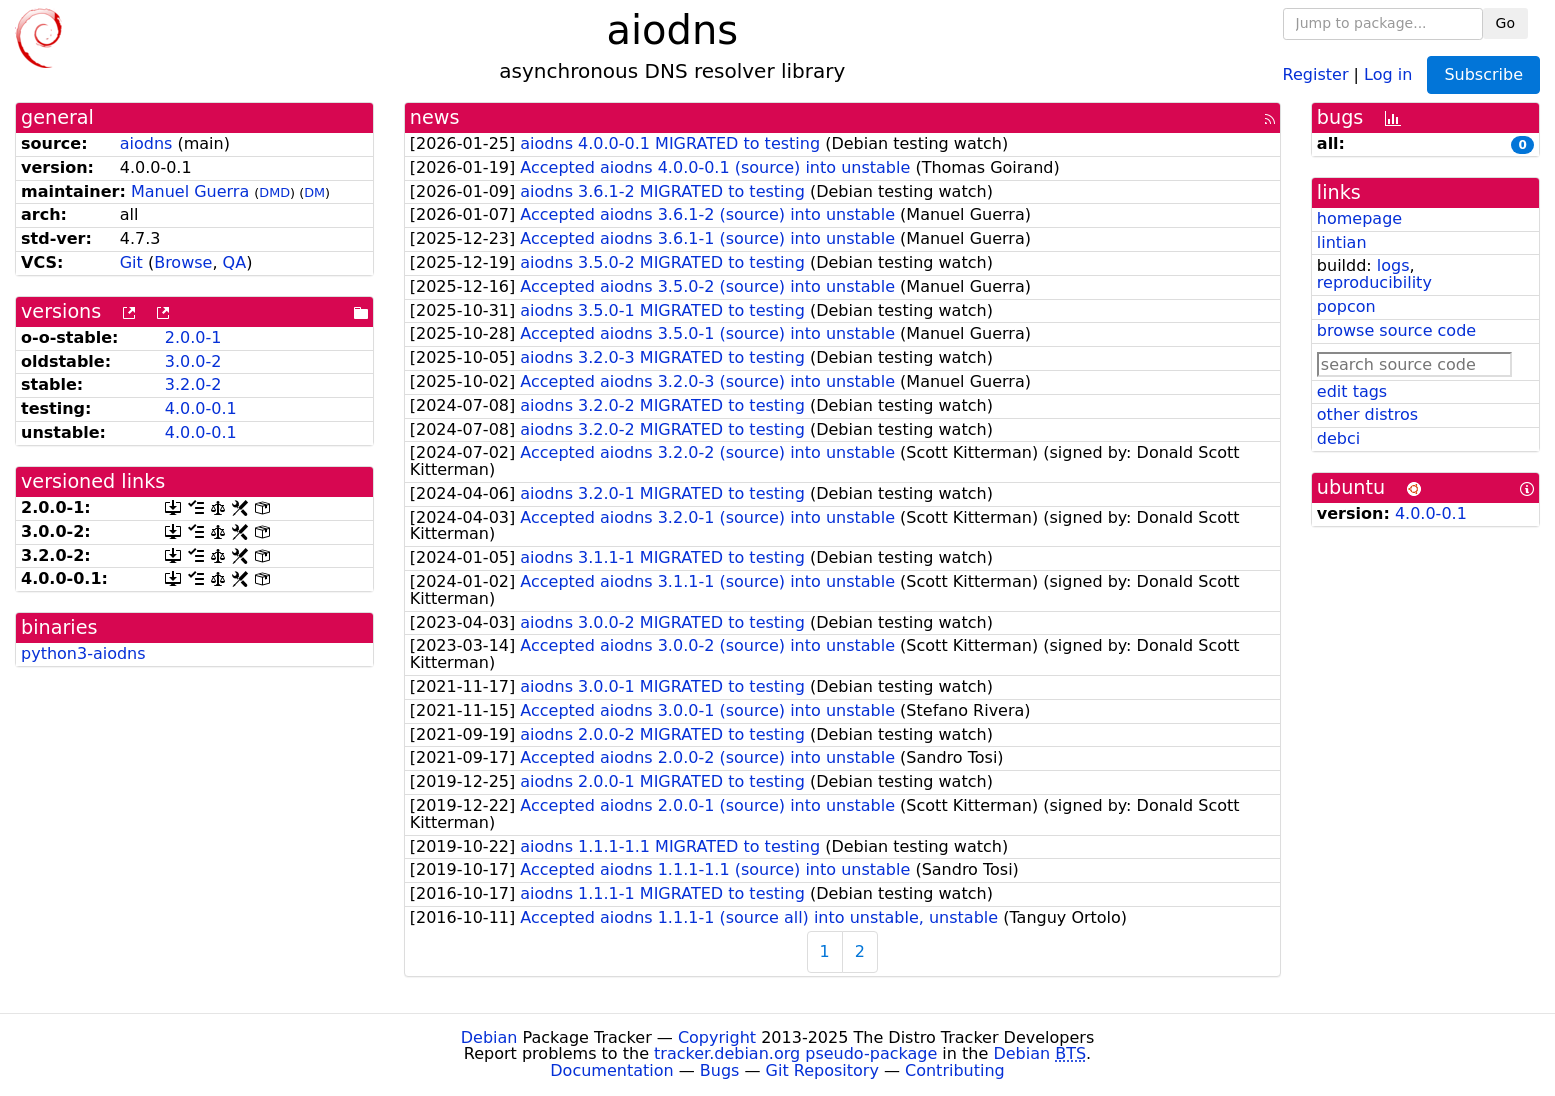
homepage (1359, 218)
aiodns (146, 143)
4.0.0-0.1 (201, 408)
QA (235, 262)
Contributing (955, 1070)
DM (314, 192)
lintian (1342, 242)
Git (131, 262)
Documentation (611, 1070)
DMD (274, 192)
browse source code (1396, 330)
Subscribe (1483, 74)
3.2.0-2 (193, 384)
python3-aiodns (83, 653)
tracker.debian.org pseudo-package (795, 1053)
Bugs (720, 1070)
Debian (489, 1037)
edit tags (1352, 391)
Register (1316, 73)
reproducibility (1374, 282)
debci (1338, 438)
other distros (1367, 414)
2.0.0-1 (193, 337)
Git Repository (822, 1070)
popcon (1346, 306)
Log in (1388, 73)
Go (1505, 23)
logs (1393, 265)
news (435, 117)
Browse (183, 262)
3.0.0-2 (193, 361)
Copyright (717, 1037)
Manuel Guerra (190, 191)
